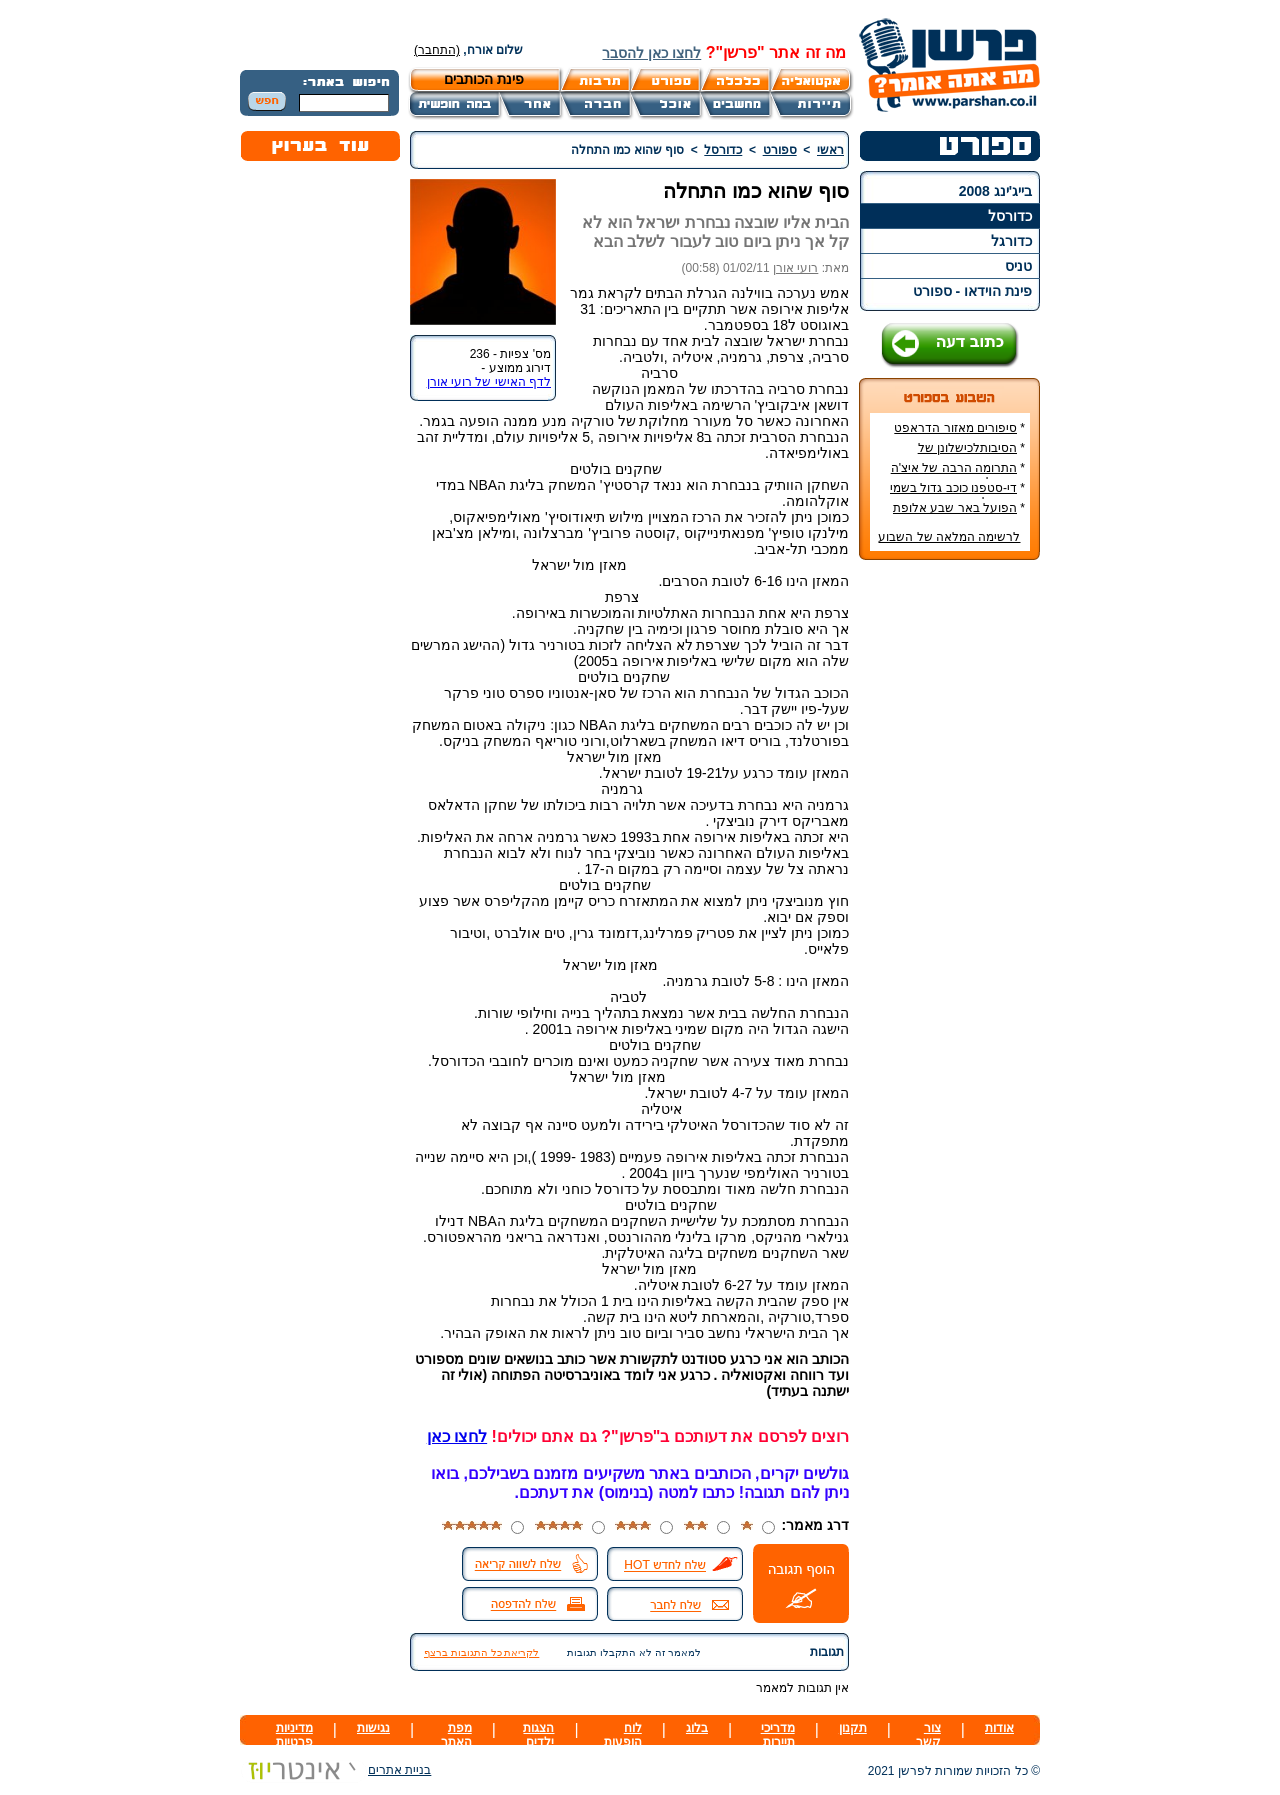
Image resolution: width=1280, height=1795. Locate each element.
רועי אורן (795, 268)
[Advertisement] (950, 874)
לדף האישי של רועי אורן (489, 382)
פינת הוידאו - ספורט (972, 291)
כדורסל (1010, 216)
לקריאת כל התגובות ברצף (481, 1652)
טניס (1018, 266)
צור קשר (928, 1735)
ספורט (780, 150)
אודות (999, 1728)
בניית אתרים (335, 1770)
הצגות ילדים (538, 1735)
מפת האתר (456, 1735)
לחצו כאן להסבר (651, 53)
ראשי (830, 150)
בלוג (697, 1728)
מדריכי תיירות (778, 1735)
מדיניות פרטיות (294, 1735)
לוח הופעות (623, 1735)
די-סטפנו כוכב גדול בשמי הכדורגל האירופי (957, 495)
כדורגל (1011, 241)
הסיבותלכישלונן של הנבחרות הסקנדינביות (967, 455)
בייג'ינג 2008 (995, 191)
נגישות (373, 1728)
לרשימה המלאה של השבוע (949, 537)
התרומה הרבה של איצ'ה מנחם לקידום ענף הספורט (955, 475)
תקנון (853, 1728)
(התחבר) (437, 50)
